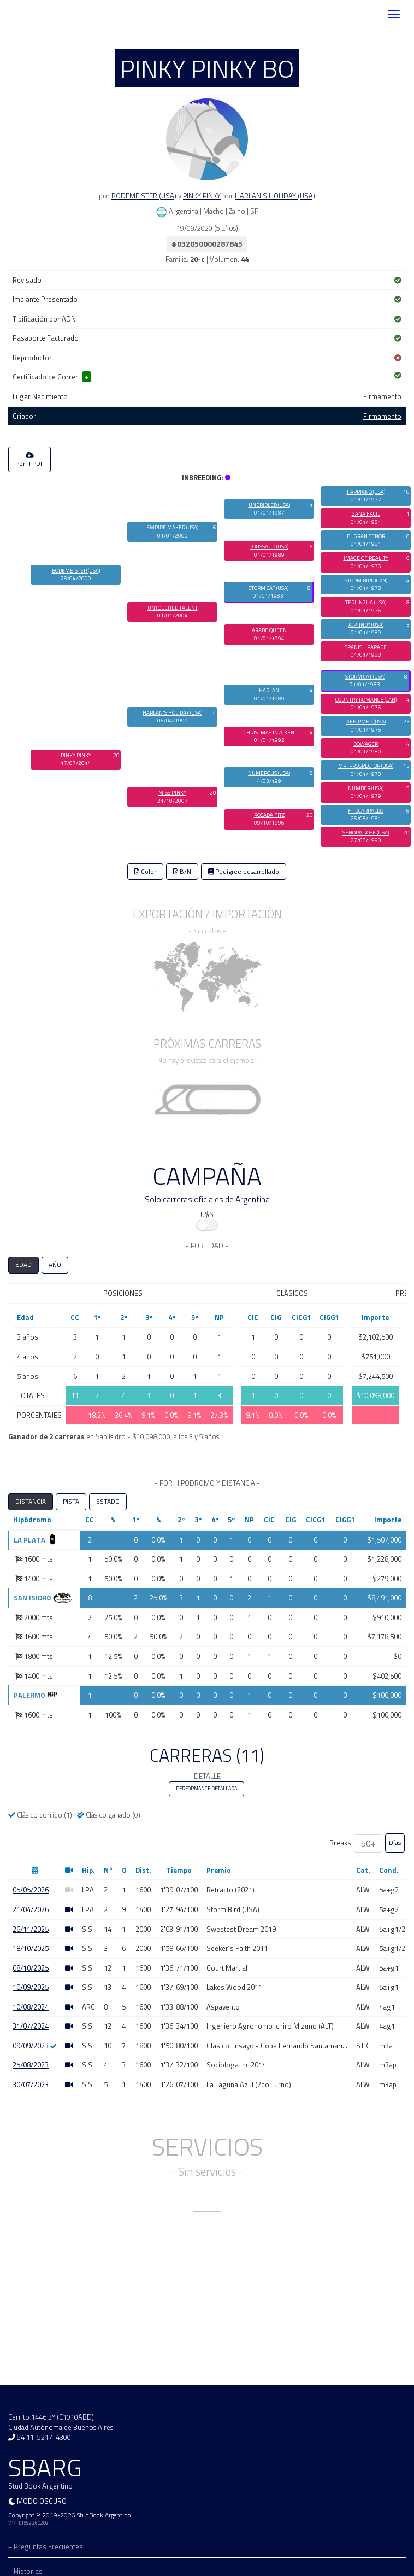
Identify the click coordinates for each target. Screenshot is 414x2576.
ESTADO (108, 1501)
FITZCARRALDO (365, 811)
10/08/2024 (31, 2006)
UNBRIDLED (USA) (269, 505)
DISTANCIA (30, 1501)
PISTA (71, 1501)
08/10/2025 (31, 1967)
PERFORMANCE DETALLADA (206, 1788)
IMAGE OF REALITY (366, 558)
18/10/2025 (31, 1948)
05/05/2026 (31, 1889)
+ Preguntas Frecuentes (45, 2546)
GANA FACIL (366, 514)
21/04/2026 (31, 1909)
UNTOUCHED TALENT (172, 608)
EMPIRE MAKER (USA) (172, 527)
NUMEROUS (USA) (269, 773)
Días (395, 1843)
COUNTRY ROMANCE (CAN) (366, 700)
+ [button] (86, 376)
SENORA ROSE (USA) (365, 832)
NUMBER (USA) (365, 788)
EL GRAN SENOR (366, 536)
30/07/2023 (31, 2084)
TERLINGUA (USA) (365, 602)
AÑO (55, 1265)
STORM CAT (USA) (268, 588)
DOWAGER (365, 744)
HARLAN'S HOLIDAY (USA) (275, 195)
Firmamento (382, 416)
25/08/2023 (31, 2064)
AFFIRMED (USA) (366, 721)
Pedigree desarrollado (243, 872)
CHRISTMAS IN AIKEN (269, 732)
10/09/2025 (31, 1987)
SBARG (40, 14)
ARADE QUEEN (269, 630)
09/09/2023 (31, 2045)
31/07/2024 (31, 2025)
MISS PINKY (172, 792)
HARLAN (269, 690)
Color (145, 872)
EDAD (23, 1265)
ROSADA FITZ (269, 815)
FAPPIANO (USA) (366, 492)
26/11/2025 (31, 1929)
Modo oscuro (42, 2501)
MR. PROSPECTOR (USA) (365, 766)
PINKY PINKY (202, 195)
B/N (182, 872)
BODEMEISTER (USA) (143, 195)
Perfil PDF (29, 460)
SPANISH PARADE (366, 647)
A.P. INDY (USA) (365, 625)
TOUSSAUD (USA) (269, 546)
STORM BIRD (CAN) (366, 580)
